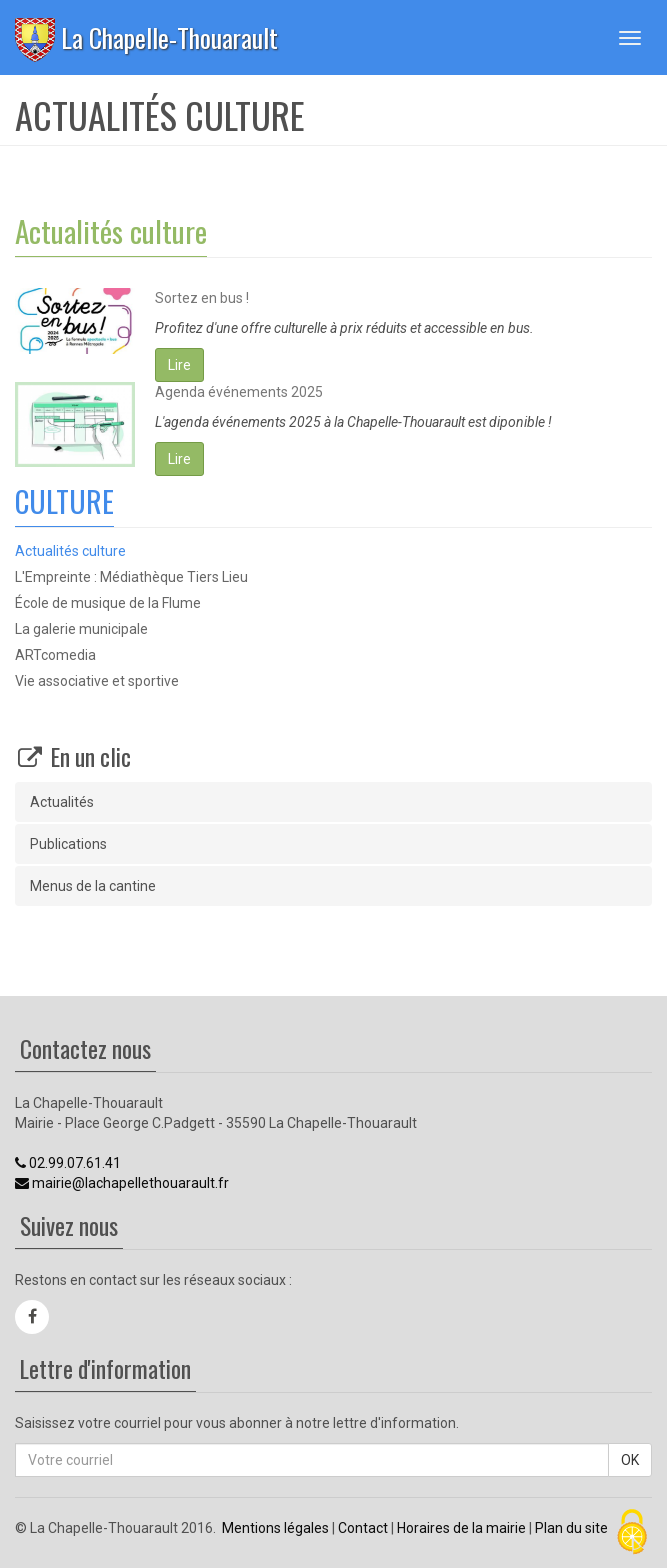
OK (630, 1460)
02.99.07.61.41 (68, 1163)
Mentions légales (275, 1528)
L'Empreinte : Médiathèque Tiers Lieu (131, 577)
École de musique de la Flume (108, 603)
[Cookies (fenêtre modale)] (632, 1533)
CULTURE (64, 500)
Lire (179, 365)
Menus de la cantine (93, 886)
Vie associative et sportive (97, 681)
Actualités (62, 802)
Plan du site (571, 1528)
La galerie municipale (81, 629)
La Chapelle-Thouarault (169, 37)
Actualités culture (70, 551)
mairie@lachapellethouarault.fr (122, 1183)
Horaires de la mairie (461, 1528)
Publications (68, 844)
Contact (363, 1528)
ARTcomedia (55, 655)
